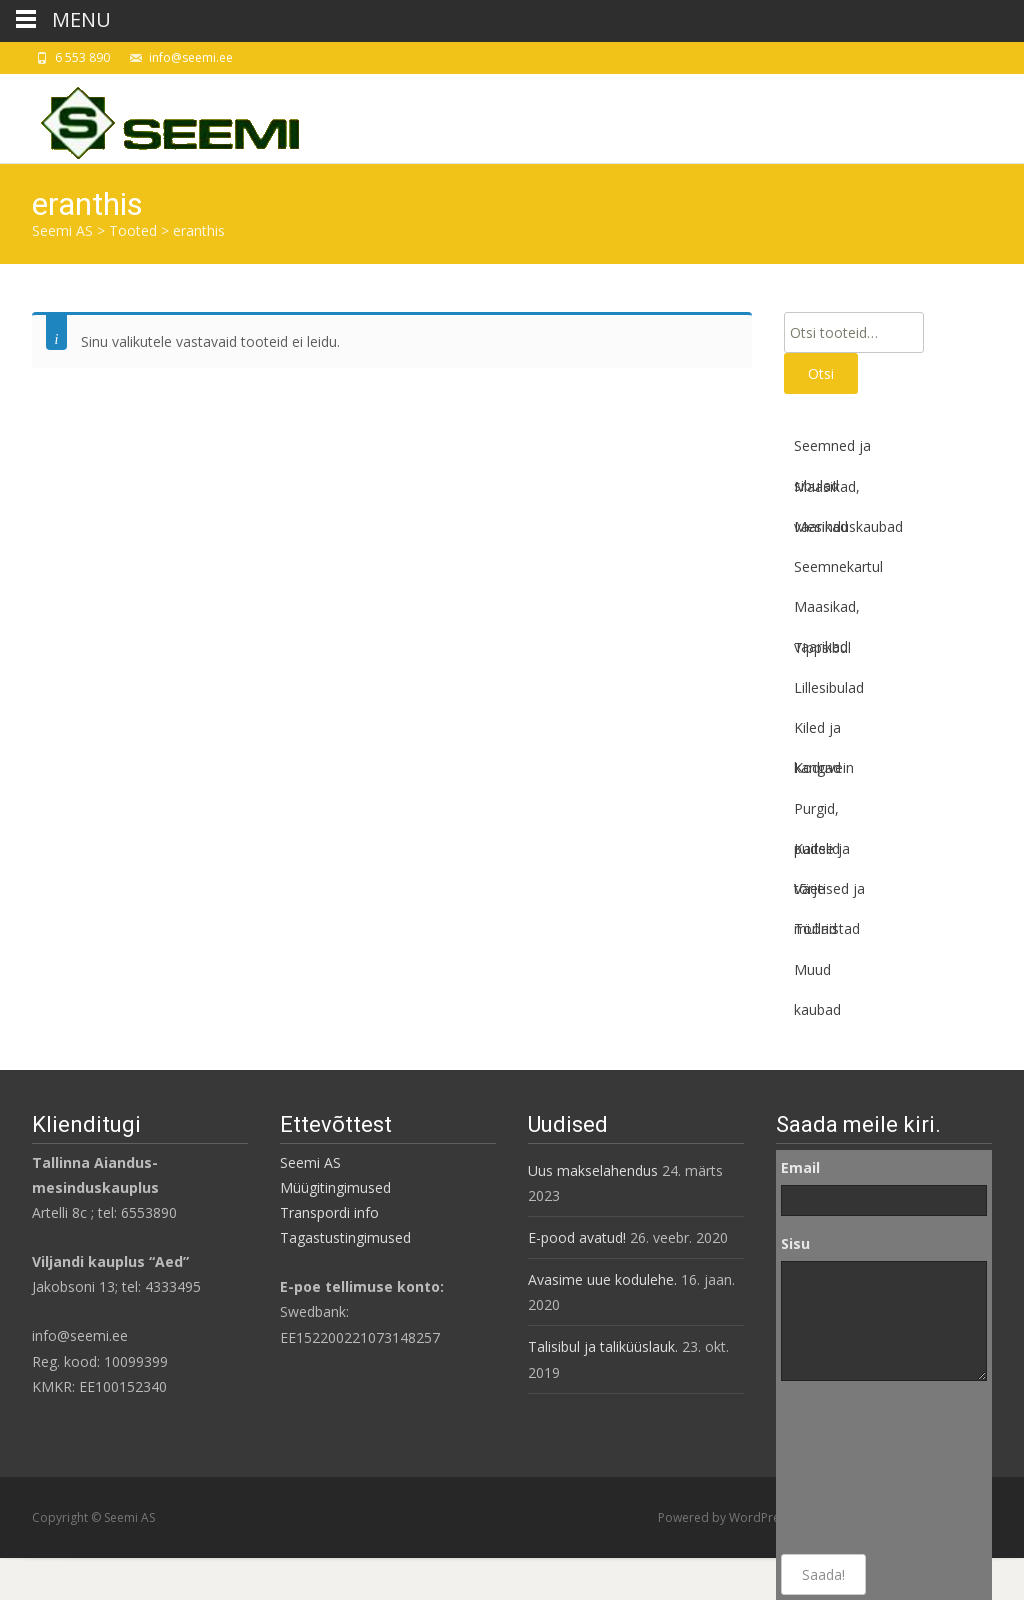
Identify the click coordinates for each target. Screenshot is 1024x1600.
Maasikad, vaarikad (827, 492)
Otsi (821, 373)
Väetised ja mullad (829, 894)
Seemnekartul (838, 566)
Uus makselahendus (593, 1170)
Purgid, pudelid (817, 814)
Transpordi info (329, 1212)
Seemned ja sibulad (832, 451)
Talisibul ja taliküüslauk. (603, 1346)
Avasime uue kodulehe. (602, 1279)
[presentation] (863, 1468)
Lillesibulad (829, 687)
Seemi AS (310, 1162)
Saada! (823, 1574)
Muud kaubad (817, 975)
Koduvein (824, 767)
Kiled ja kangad (817, 733)
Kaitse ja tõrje (822, 854)
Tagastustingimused (345, 1237)
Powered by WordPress (726, 1517)
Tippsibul (822, 647)
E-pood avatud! (577, 1237)
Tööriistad (827, 928)
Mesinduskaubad (848, 526)
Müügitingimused (335, 1187)
